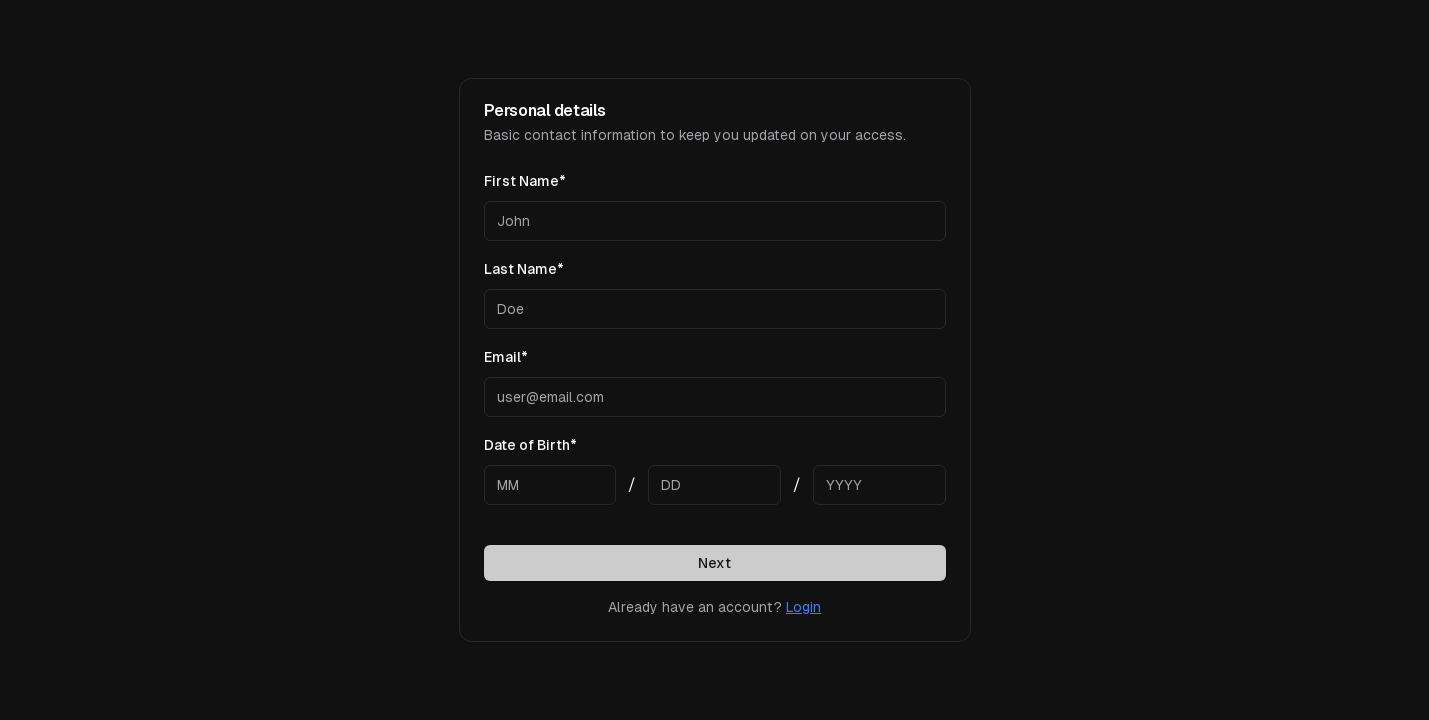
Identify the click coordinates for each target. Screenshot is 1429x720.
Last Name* (524, 269)
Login (803, 607)
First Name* (525, 181)
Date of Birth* (530, 445)
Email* (506, 357)
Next (714, 563)
